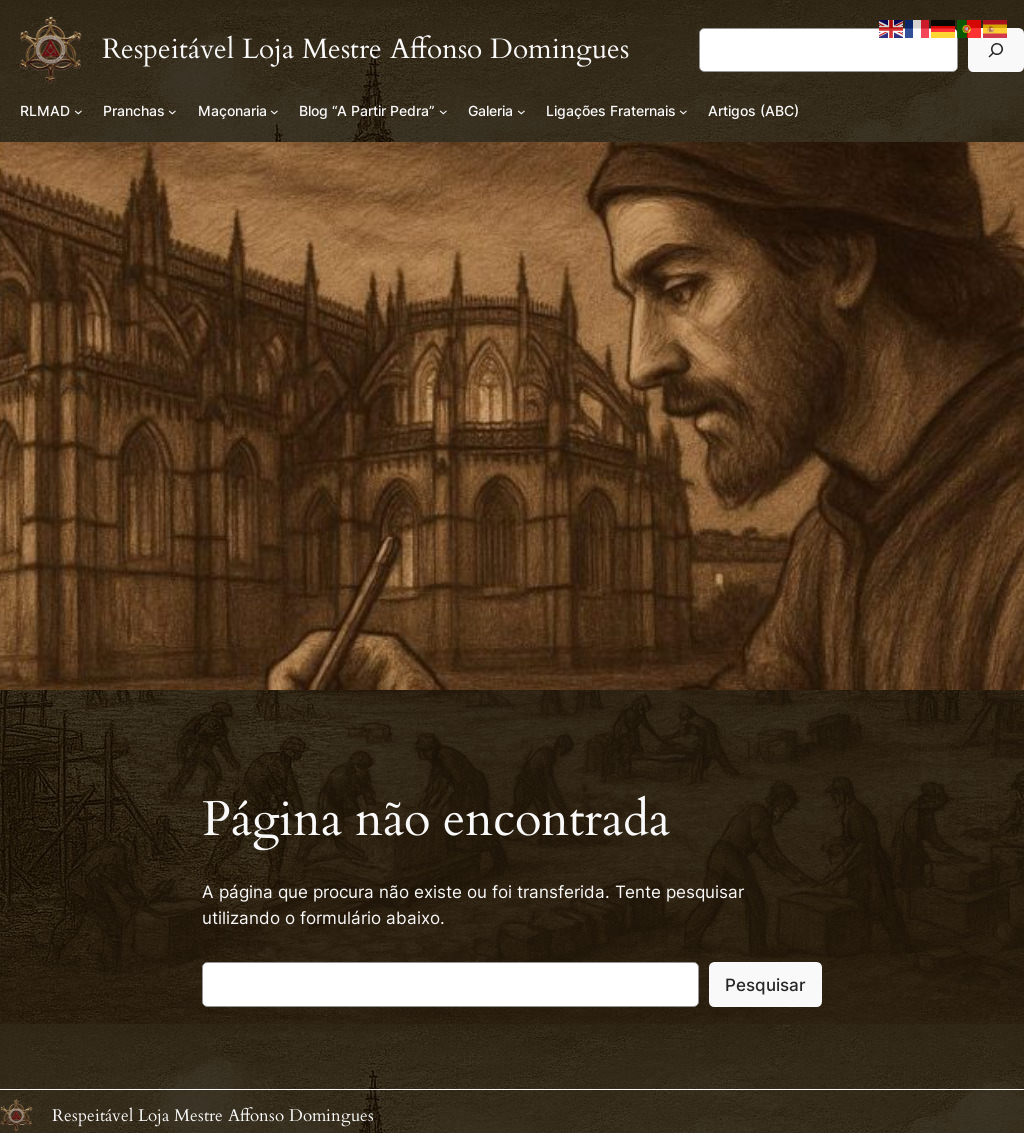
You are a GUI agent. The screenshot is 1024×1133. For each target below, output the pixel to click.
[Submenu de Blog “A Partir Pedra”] (443, 111)
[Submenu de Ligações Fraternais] (683, 111)
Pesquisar (765, 985)
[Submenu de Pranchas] (172, 111)
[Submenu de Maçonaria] (274, 111)
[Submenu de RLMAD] (78, 111)
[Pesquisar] (996, 49)
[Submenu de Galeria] (521, 111)
